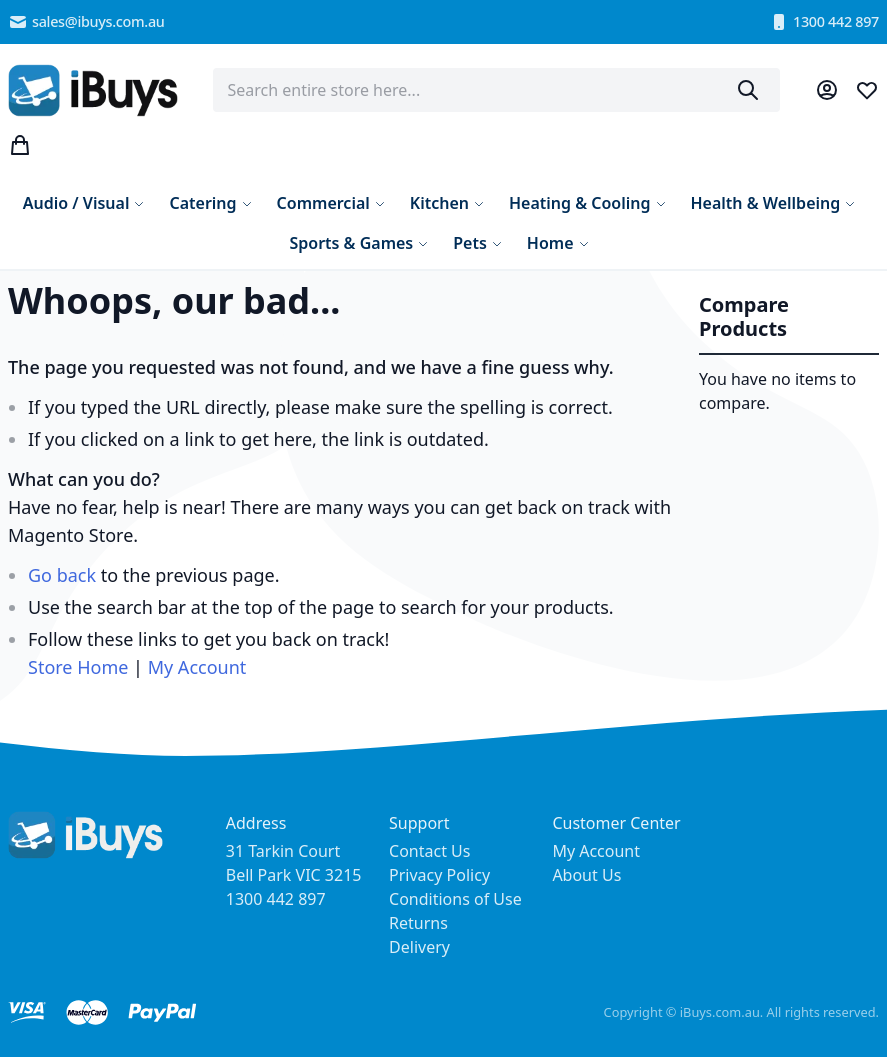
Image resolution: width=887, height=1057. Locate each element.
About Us (586, 875)
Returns (418, 923)
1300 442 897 (824, 22)
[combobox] (496, 90)
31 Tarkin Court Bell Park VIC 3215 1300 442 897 (294, 875)
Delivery (419, 947)
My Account (197, 667)
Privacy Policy (439, 875)
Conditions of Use (455, 899)
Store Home (78, 667)
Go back (62, 575)
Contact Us (429, 851)
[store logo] (93, 90)
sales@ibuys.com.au (86, 22)
